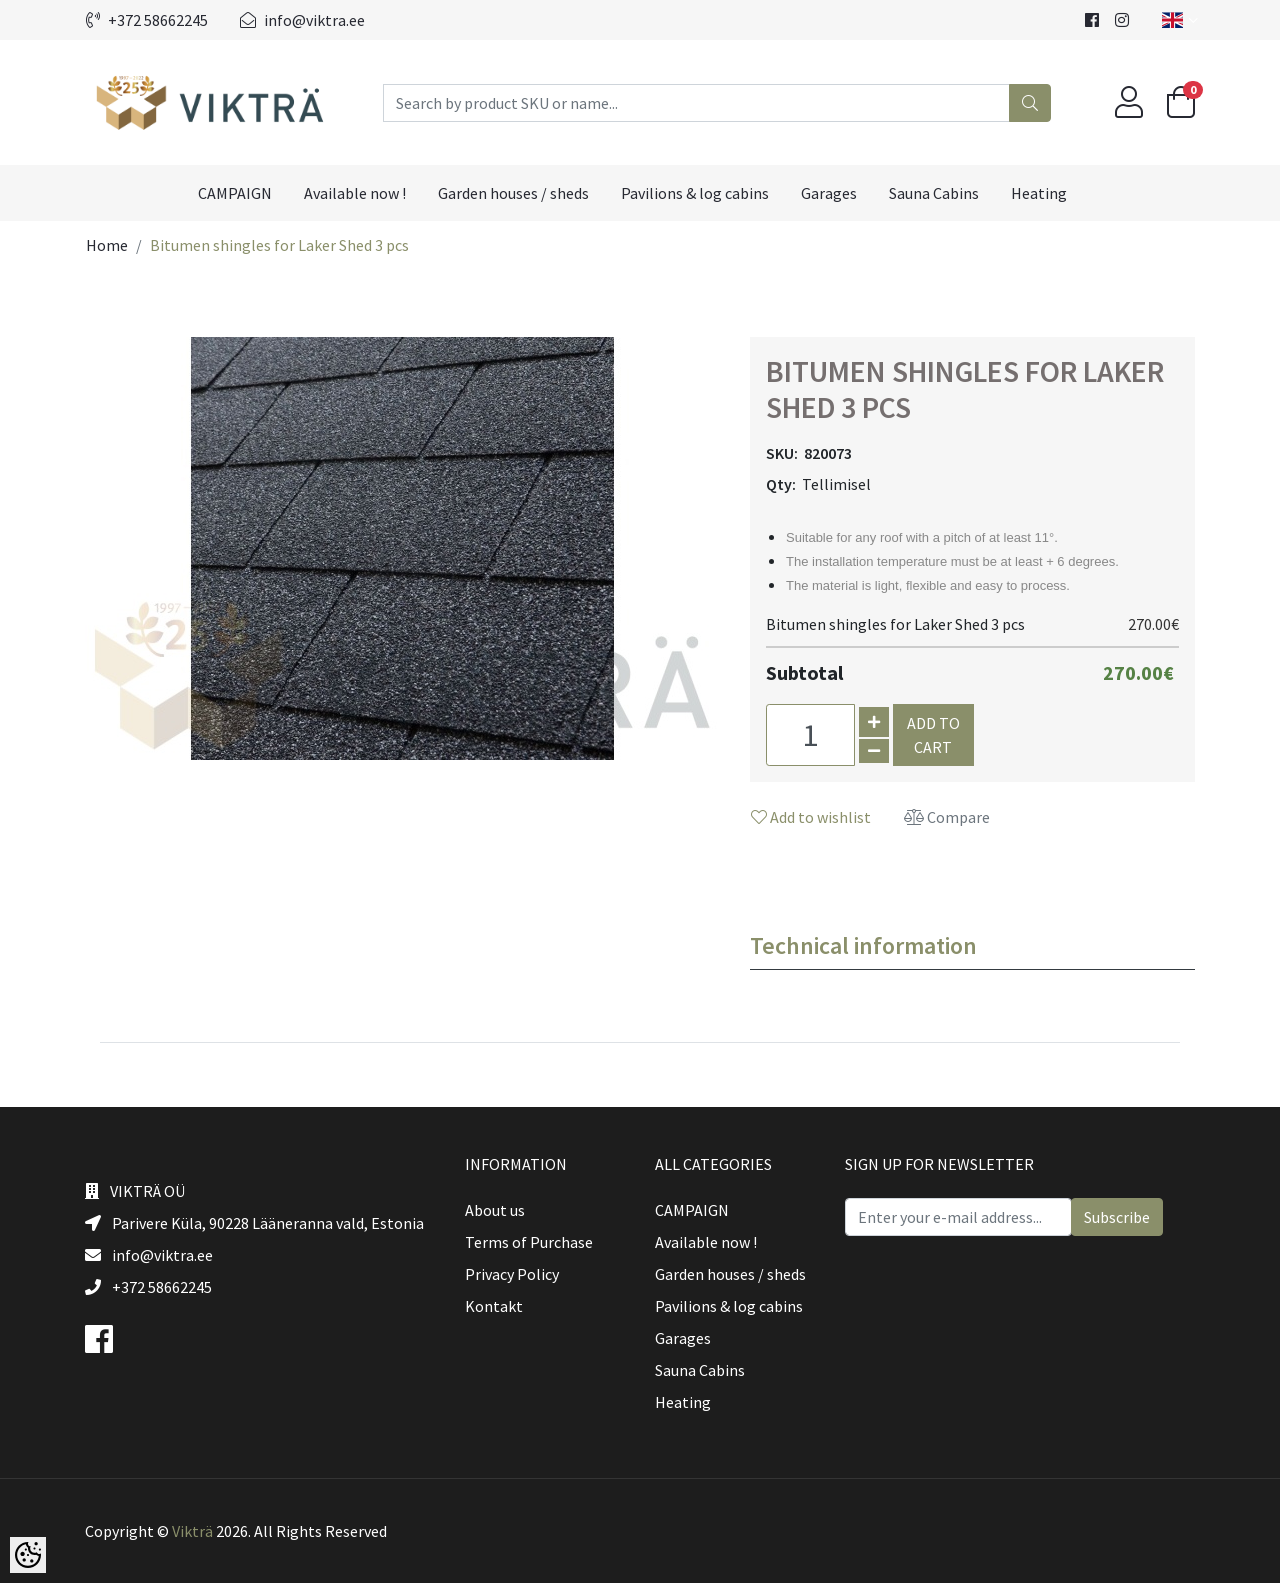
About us (495, 1210)
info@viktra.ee (302, 20)
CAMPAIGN (235, 193)
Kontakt (494, 1306)
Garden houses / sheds (513, 193)
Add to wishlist (811, 817)
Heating (1039, 193)
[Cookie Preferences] (28, 1555)
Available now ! (355, 193)
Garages (829, 193)
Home (107, 245)
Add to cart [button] (933, 735)
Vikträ (192, 1531)
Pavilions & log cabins (695, 193)
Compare (947, 817)
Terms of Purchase (529, 1242)
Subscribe (1117, 1217)
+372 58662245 (147, 20)
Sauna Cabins (934, 193)
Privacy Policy (512, 1274)
